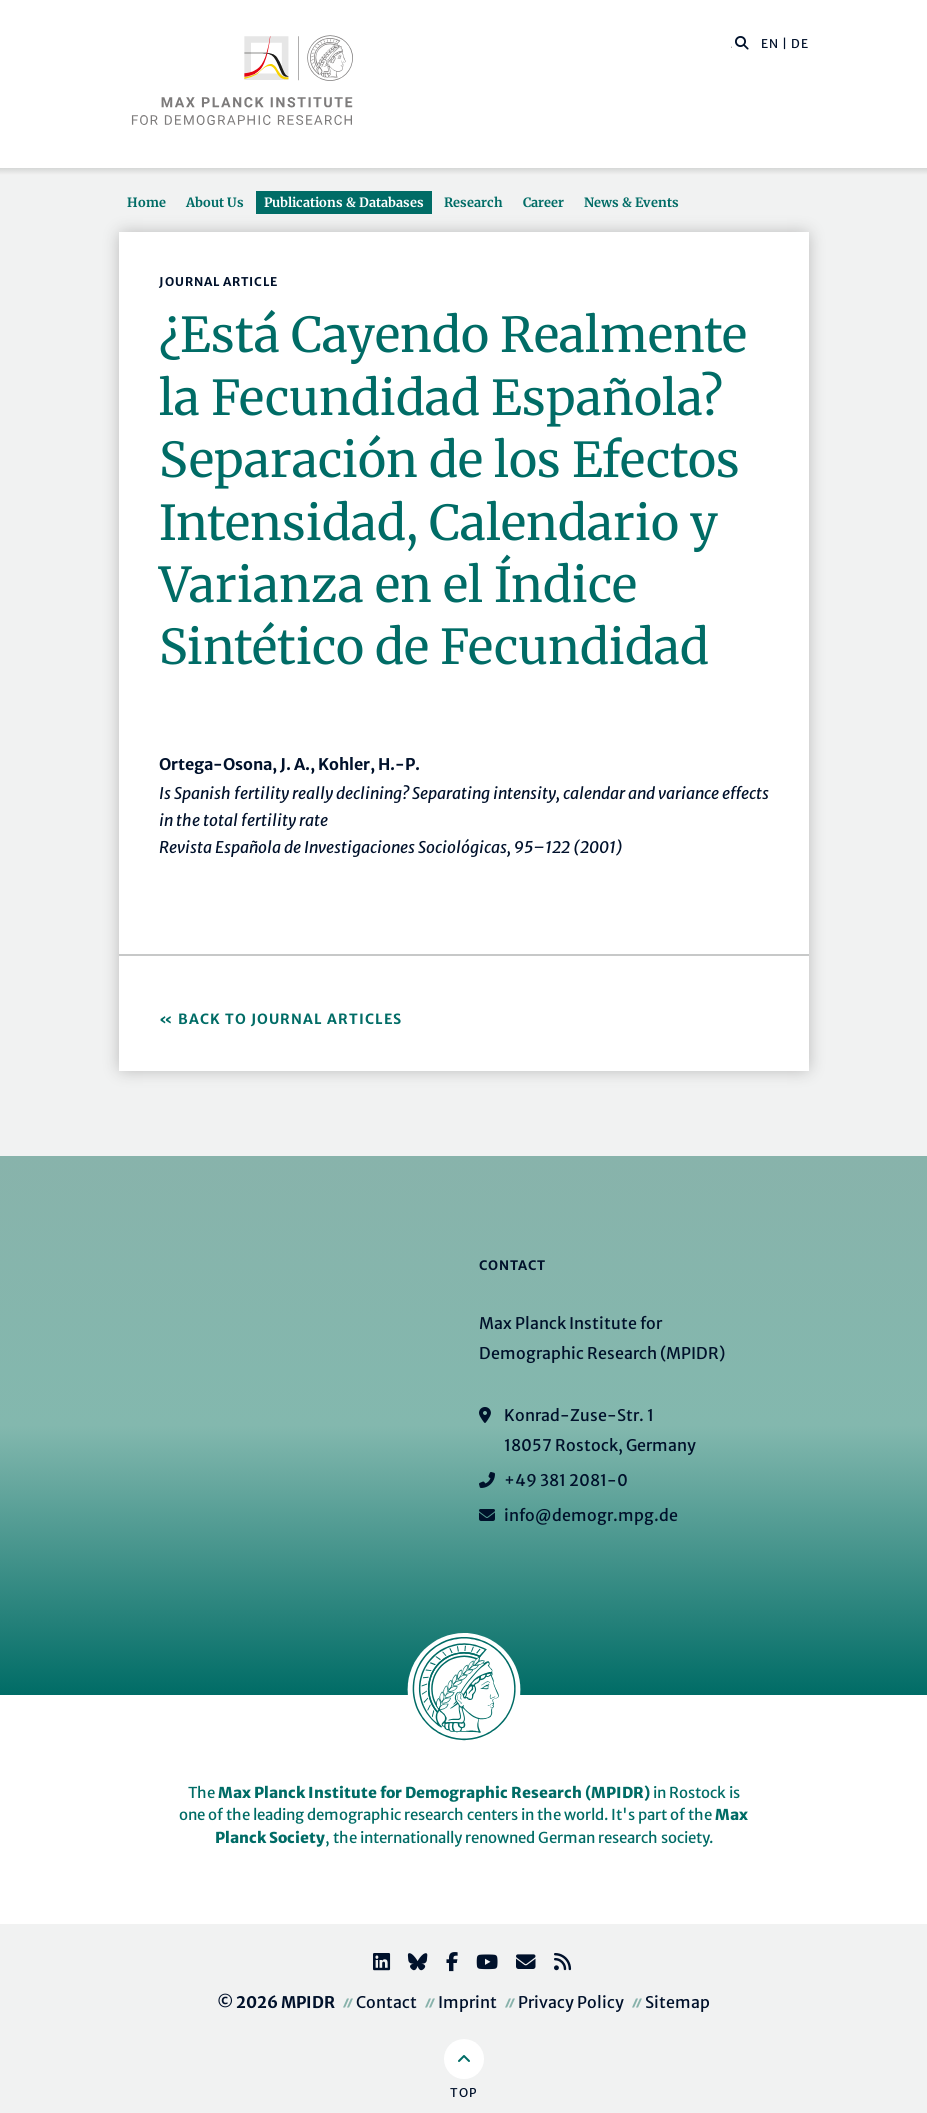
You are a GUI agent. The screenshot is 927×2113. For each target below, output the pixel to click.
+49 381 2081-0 (566, 1480)
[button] (742, 42)
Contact (386, 2002)
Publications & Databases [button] (344, 202)
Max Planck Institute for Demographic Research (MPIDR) (434, 1792)
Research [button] (473, 202)
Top (463, 2092)
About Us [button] (215, 202)
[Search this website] (731, 44)
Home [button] (146, 202)
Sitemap (677, 2002)
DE (800, 43)
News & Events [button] (631, 202)
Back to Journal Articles (290, 1019)
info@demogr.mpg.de (591, 1515)
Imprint (467, 2002)
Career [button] (543, 202)
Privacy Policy (571, 2002)
